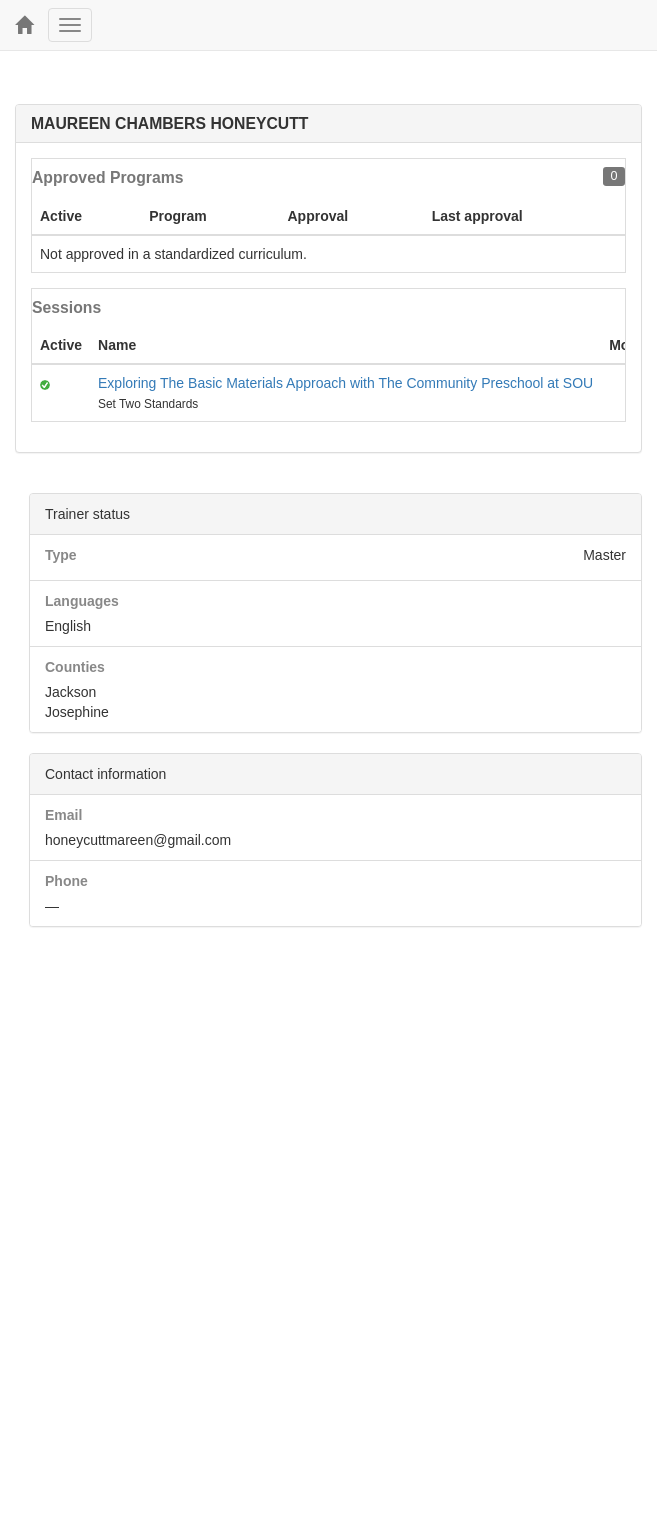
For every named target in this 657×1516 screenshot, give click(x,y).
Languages (82, 601)
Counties (75, 667)
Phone (66, 881)
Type (61, 555)
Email (63, 815)
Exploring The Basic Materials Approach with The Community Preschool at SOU (345, 383)
